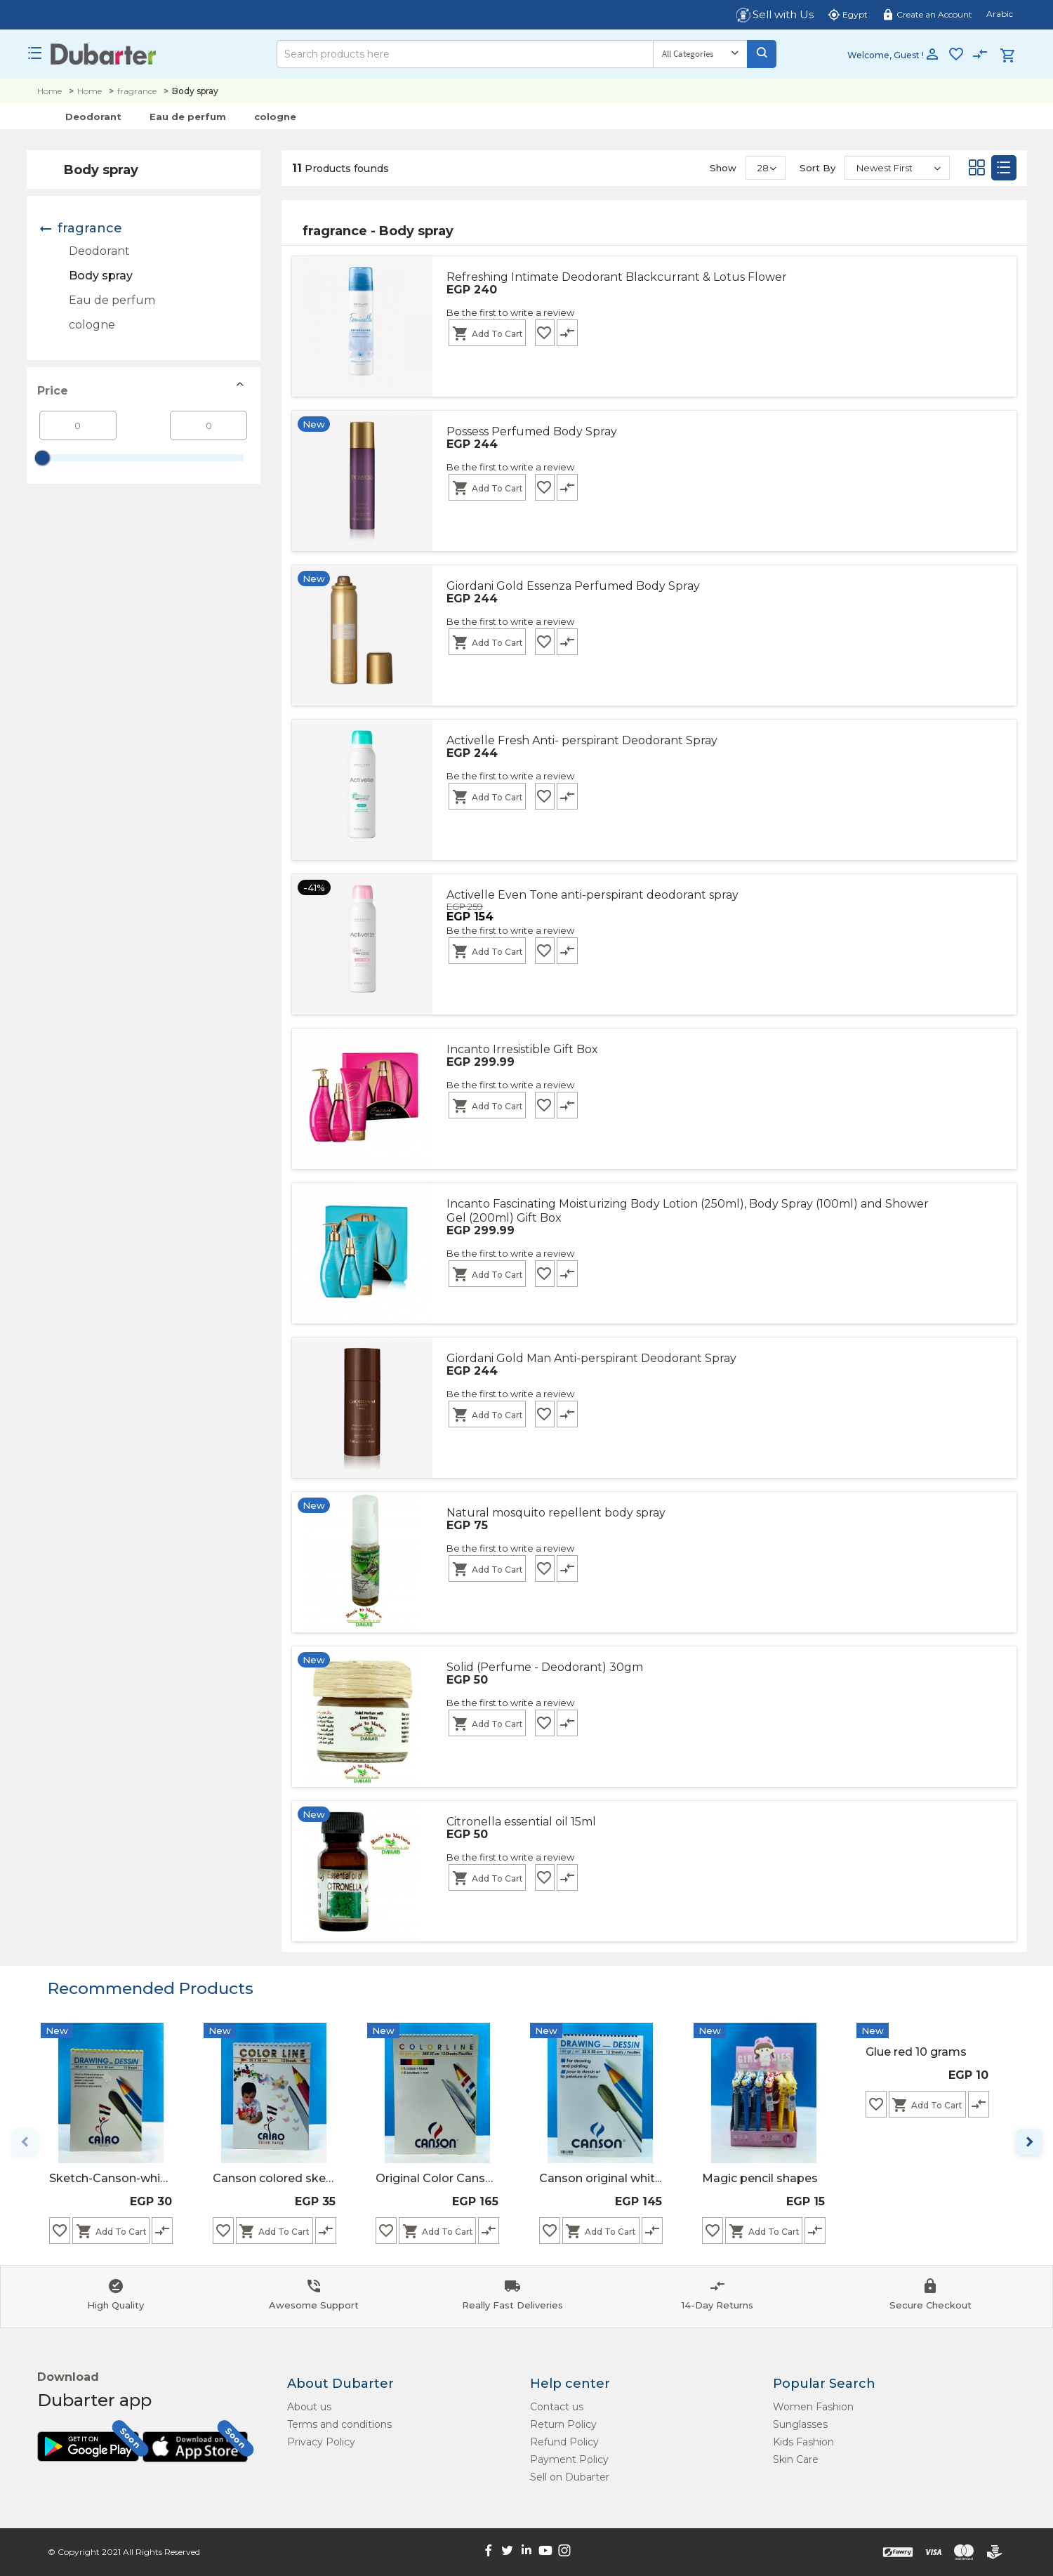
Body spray (101, 275)
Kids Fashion (803, 2442)
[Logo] (104, 54)
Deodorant (93, 116)
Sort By (817, 167)
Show (723, 167)
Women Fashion (813, 2406)
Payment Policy (569, 2459)
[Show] (766, 168)
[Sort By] (897, 168)
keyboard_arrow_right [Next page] (1029, 2142)
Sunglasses (800, 2424)
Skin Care (796, 2459)
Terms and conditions (339, 2424)
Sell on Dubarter (569, 2477)
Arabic (999, 13)
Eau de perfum (188, 116)
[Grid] (976, 171)
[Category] (700, 54)
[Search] (465, 54)
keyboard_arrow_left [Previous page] (24, 2142)
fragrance (137, 91)
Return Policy (563, 2424)
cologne (275, 116)
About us (309, 2406)
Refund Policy (564, 2442)
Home (49, 91)
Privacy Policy (321, 2442)
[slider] (42, 458)
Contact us (556, 2406)
